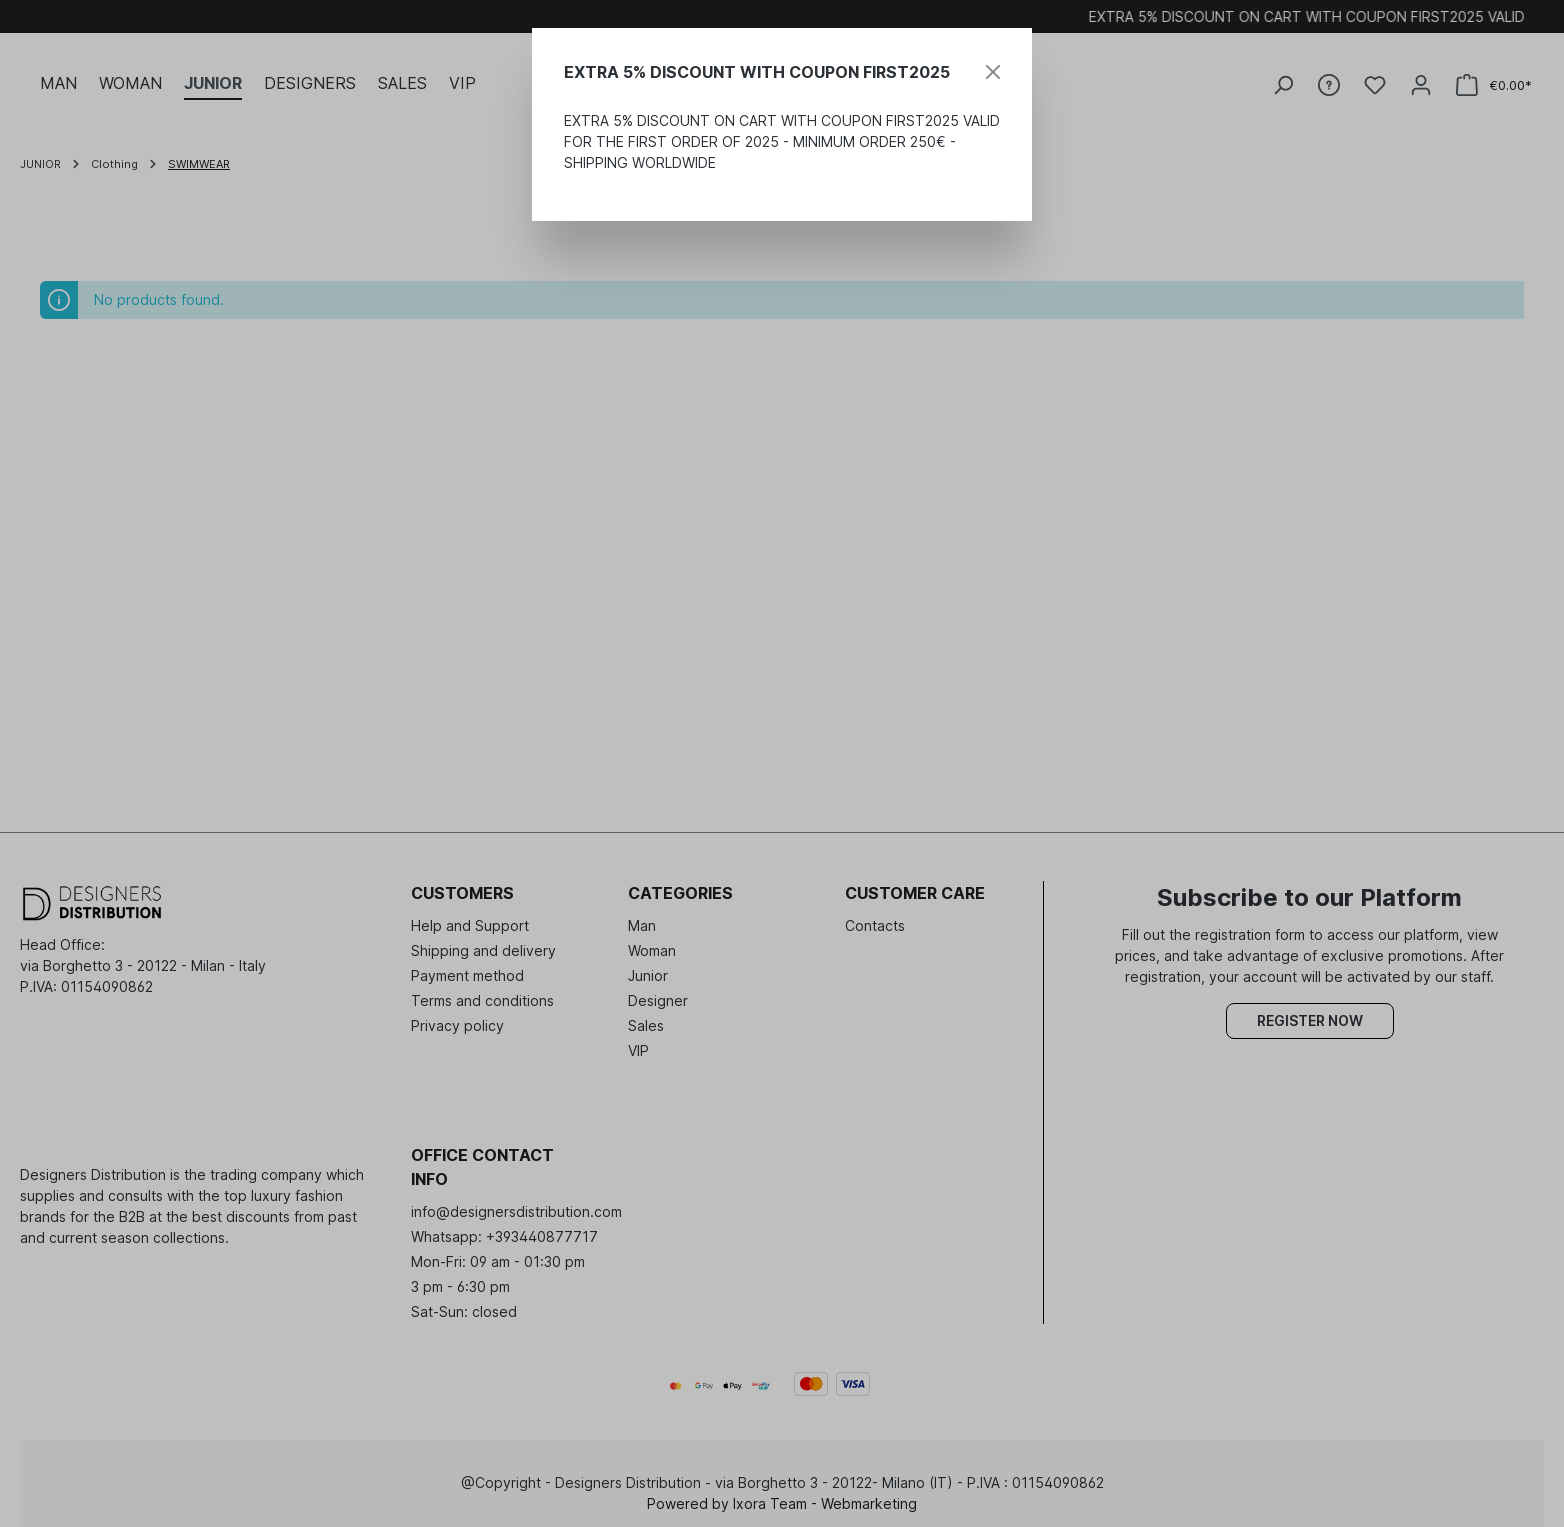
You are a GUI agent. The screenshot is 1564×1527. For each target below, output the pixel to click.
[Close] (993, 72)
